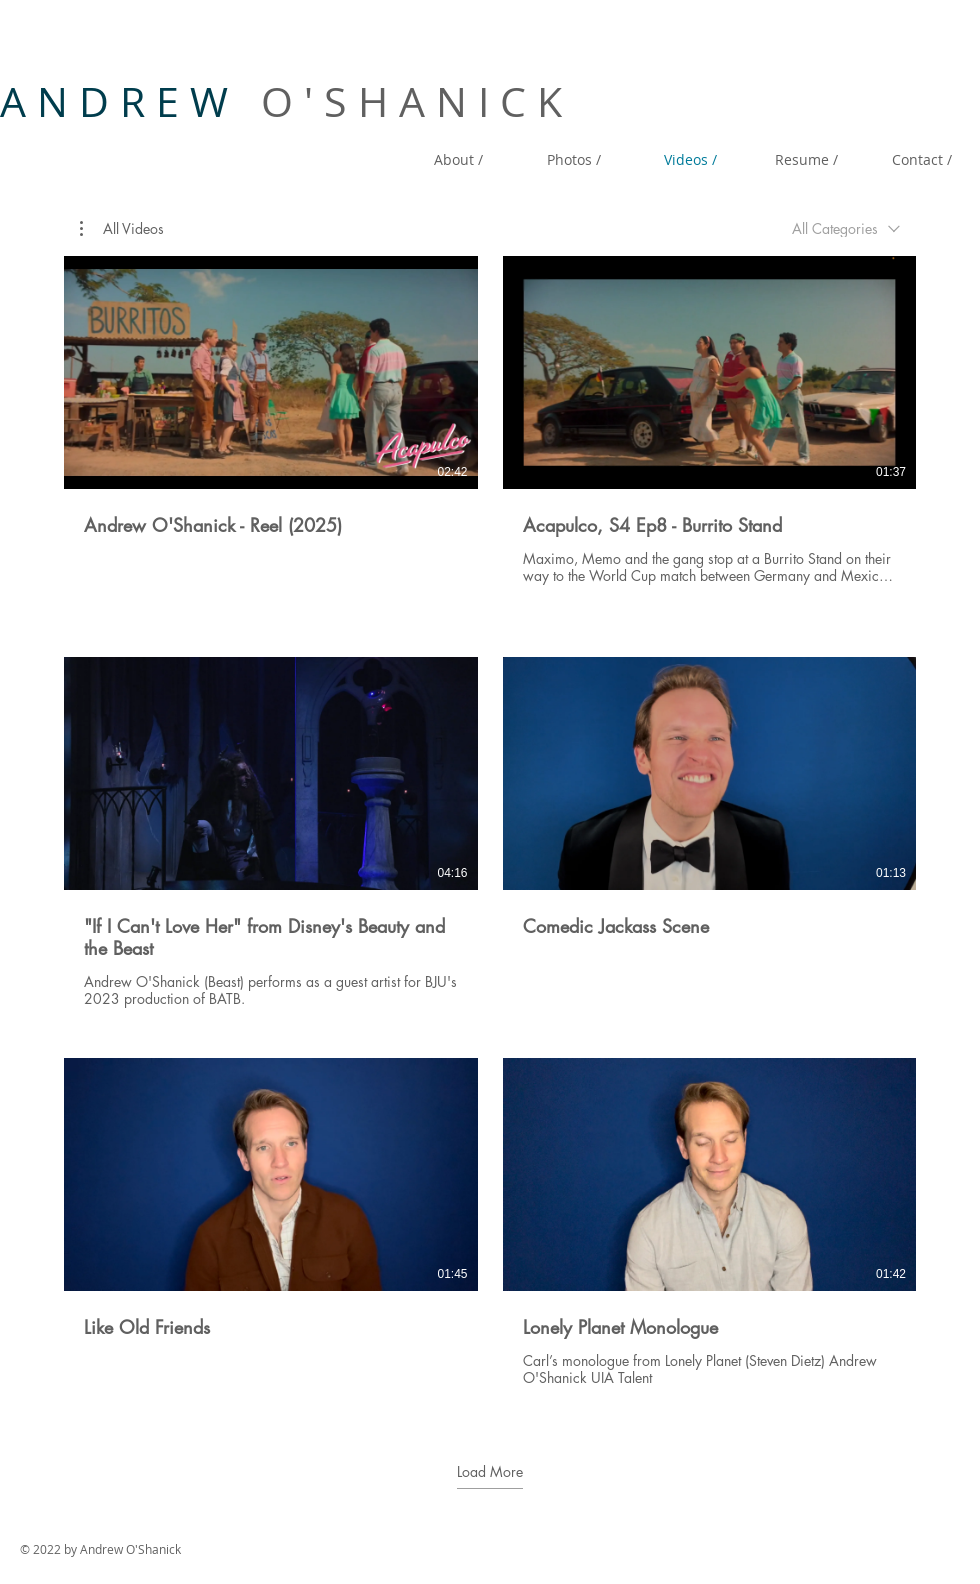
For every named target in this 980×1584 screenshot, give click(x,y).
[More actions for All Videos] (122, 229)
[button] (122, 229)
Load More (490, 1472)
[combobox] (846, 228)
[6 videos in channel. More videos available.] (490, 832)
